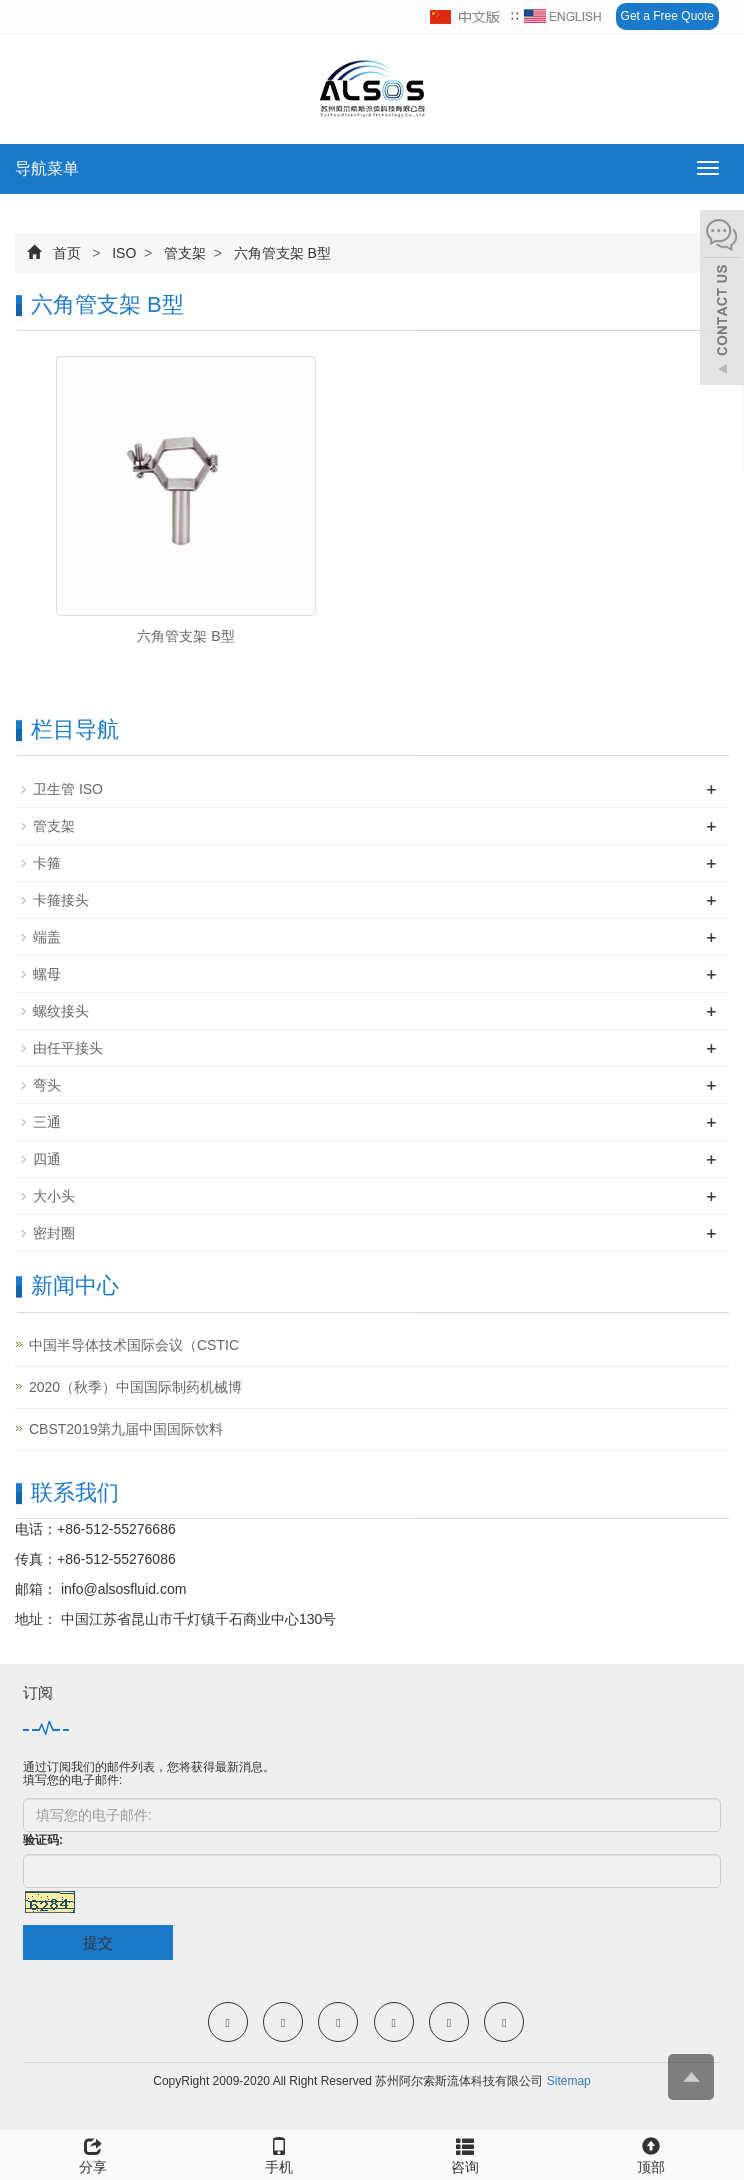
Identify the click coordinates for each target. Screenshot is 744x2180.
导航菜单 (47, 168)
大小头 (54, 1196)
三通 (47, 1122)
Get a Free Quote (667, 16)
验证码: (43, 1840)
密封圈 (54, 1233)
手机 (279, 2153)
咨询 (465, 2153)
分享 (93, 2153)
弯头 (47, 1085)
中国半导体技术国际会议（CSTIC (134, 1345)
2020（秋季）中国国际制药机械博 (135, 1387)
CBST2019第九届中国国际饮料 (126, 1429)
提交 (98, 1942)
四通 (47, 1159)
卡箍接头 (61, 900)
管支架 (185, 253)
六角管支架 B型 (280, 253)
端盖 (47, 937)
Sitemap (569, 2081)
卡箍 (47, 863)
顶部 (651, 2153)
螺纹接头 (61, 1011)
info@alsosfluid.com (121, 1589)
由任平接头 (68, 1048)
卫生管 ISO (68, 789)
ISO (124, 253)
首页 (67, 253)
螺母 (47, 974)
